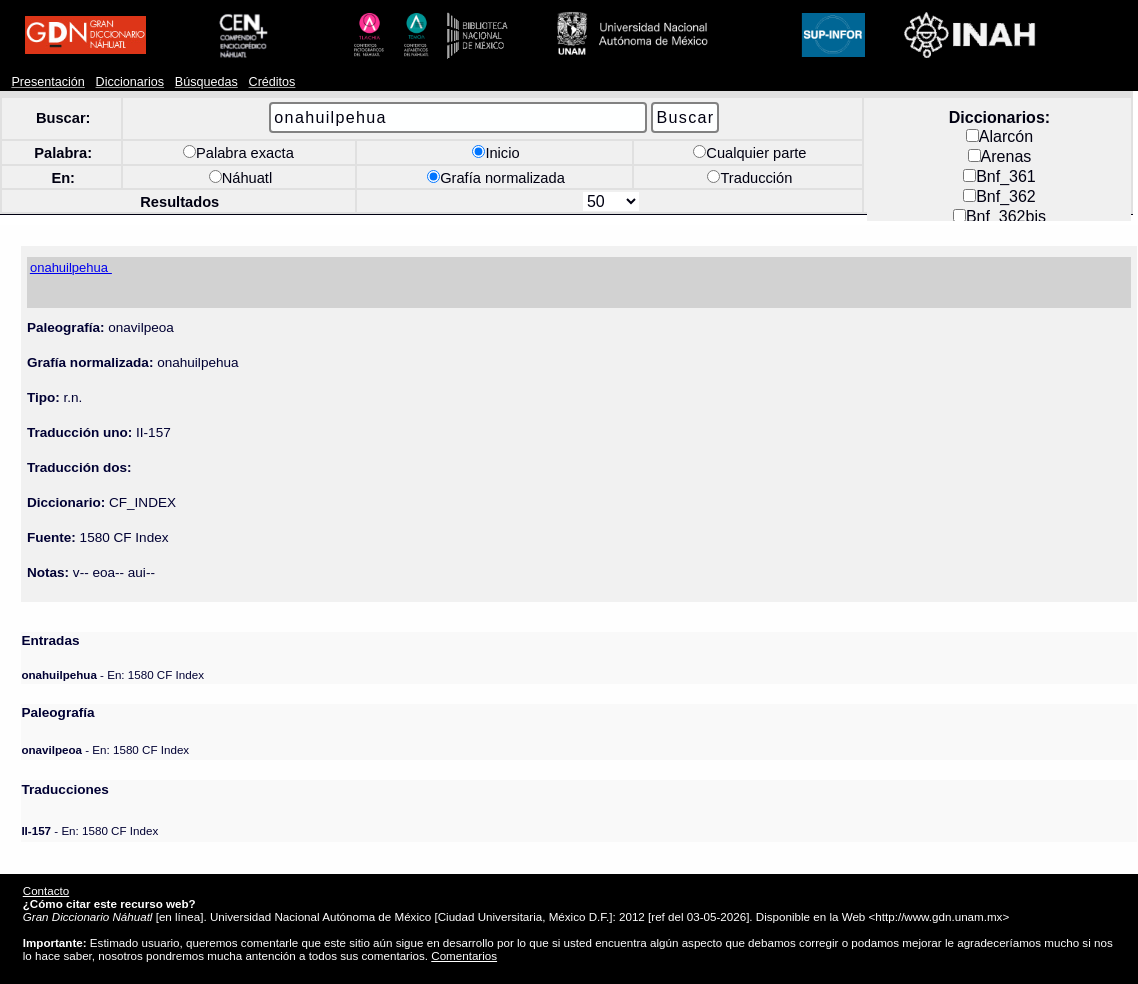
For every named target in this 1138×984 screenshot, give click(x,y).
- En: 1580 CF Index (112, 674)
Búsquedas (206, 82)
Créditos (272, 82)
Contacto (46, 890)
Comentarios (464, 955)
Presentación (47, 82)
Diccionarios (130, 82)
